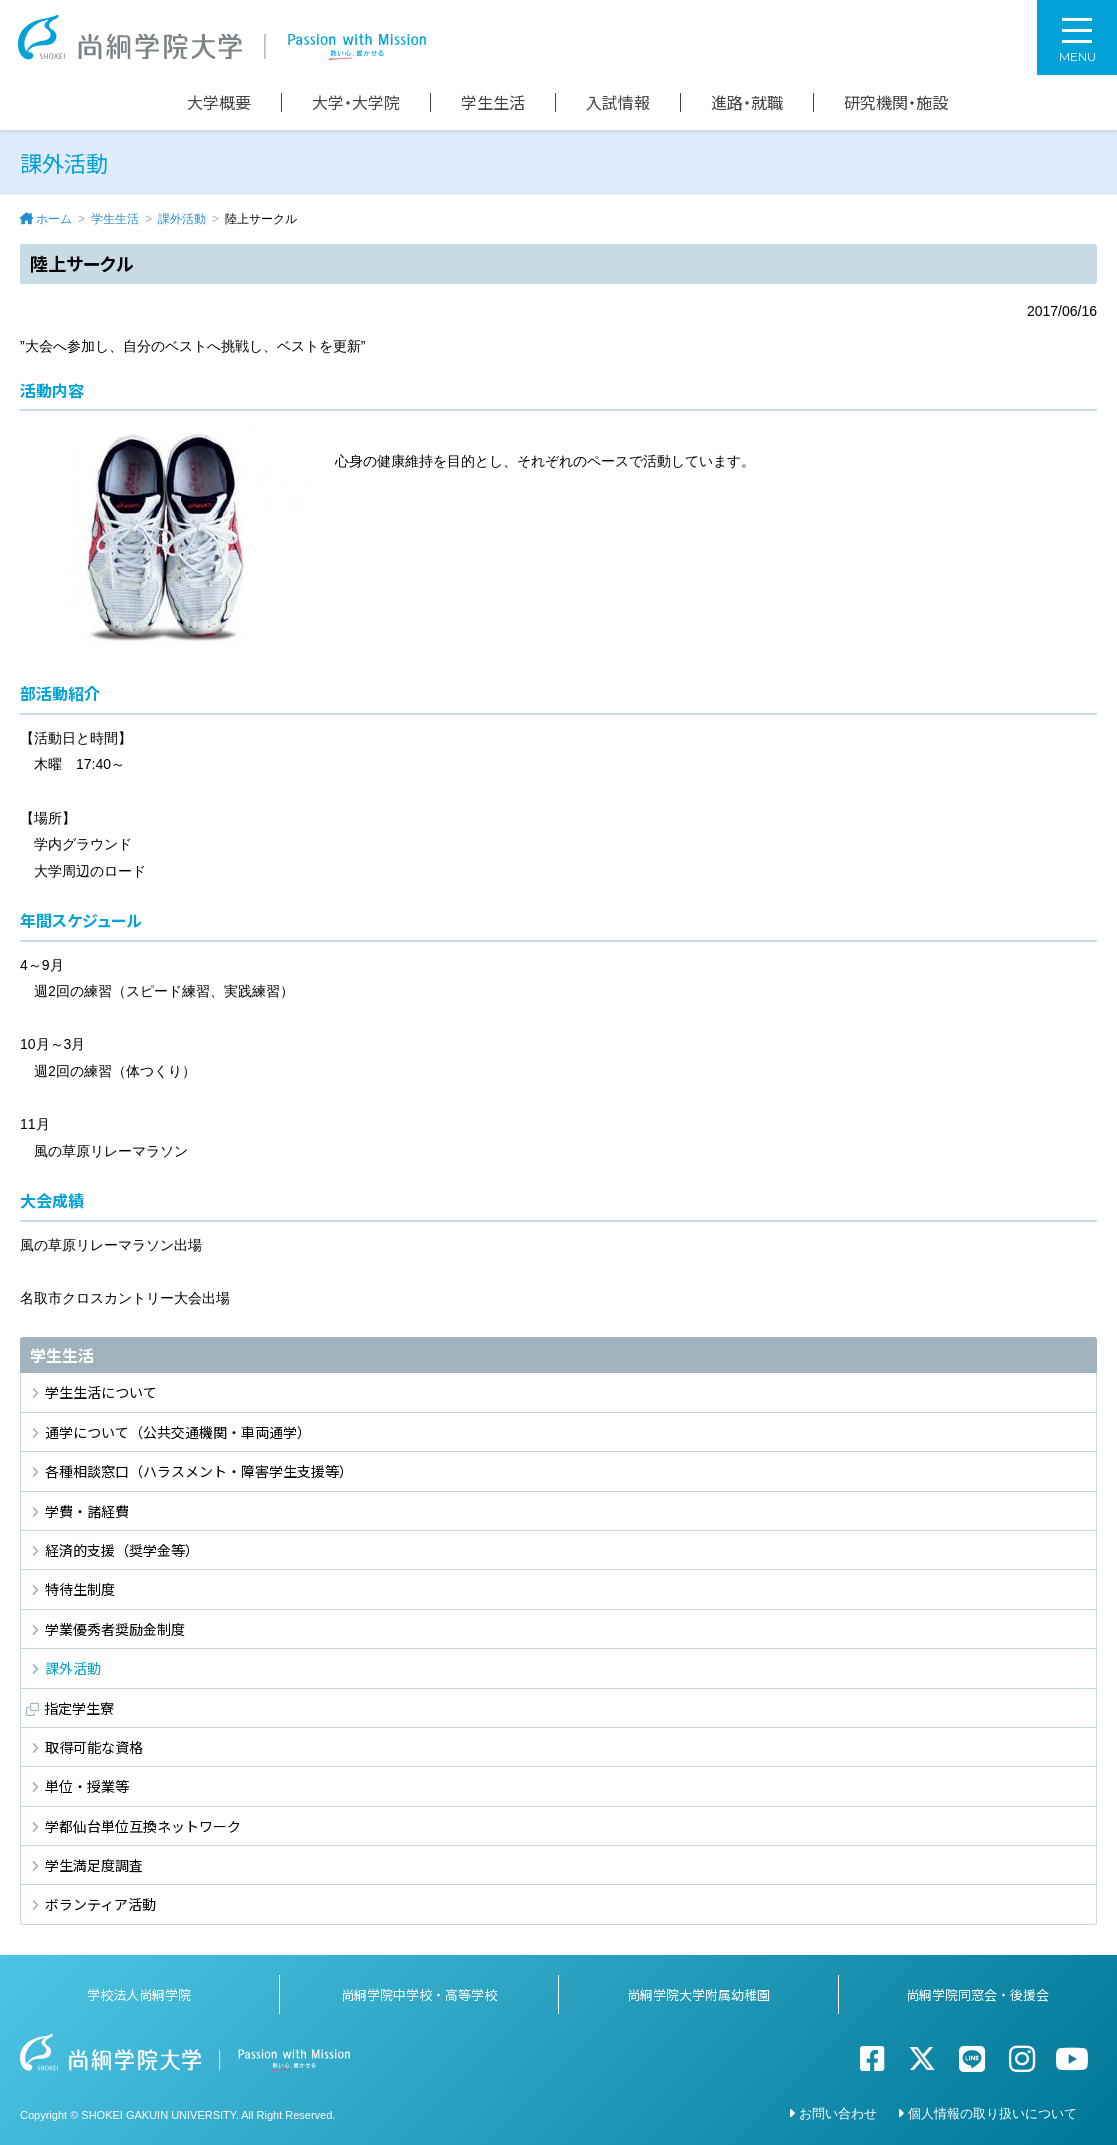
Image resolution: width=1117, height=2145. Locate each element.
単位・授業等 (87, 1786)
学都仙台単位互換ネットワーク (143, 1826)
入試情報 (618, 102)
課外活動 (182, 219)
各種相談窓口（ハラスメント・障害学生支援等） (199, 1471)
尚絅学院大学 (222, 37)
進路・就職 (747, 102)
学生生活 (493, 102)
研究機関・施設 (896, 102)
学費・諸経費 (87, 1511)
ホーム (54, 219)
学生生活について (101, 1392)
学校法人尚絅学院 (139, 1994)
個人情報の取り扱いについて (992, 2113)
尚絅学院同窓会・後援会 (977, 1994)
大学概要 (219, 102)
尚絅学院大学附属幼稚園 (698, 1994)
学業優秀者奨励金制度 (115, 1629)
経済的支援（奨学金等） (122, 1550)
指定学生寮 (79, 1708)
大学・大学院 (356, 102)
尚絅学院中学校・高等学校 (419, 1994)
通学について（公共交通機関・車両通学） (178, 1432)
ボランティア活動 (100, 1904)
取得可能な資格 (94, 1747)
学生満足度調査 (94, 1865)
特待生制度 (80, 1589)
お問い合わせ (838, 2113)
